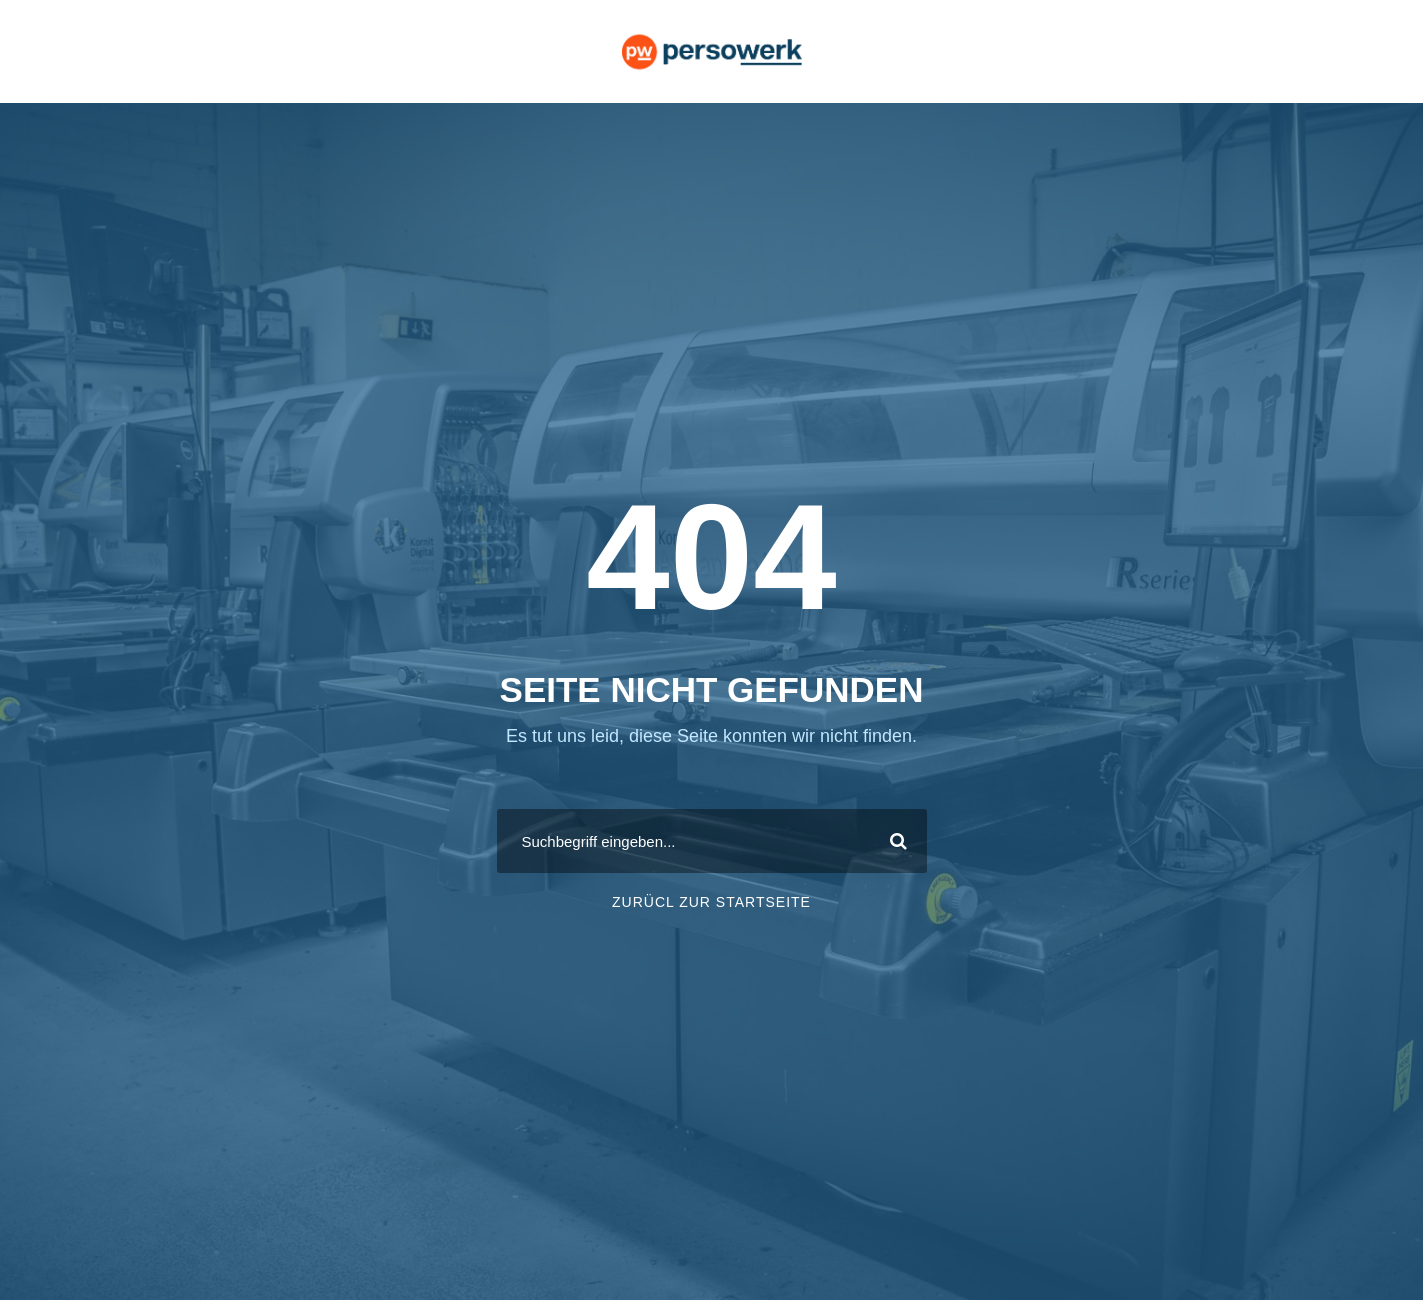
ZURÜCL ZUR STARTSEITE (711, 902)
